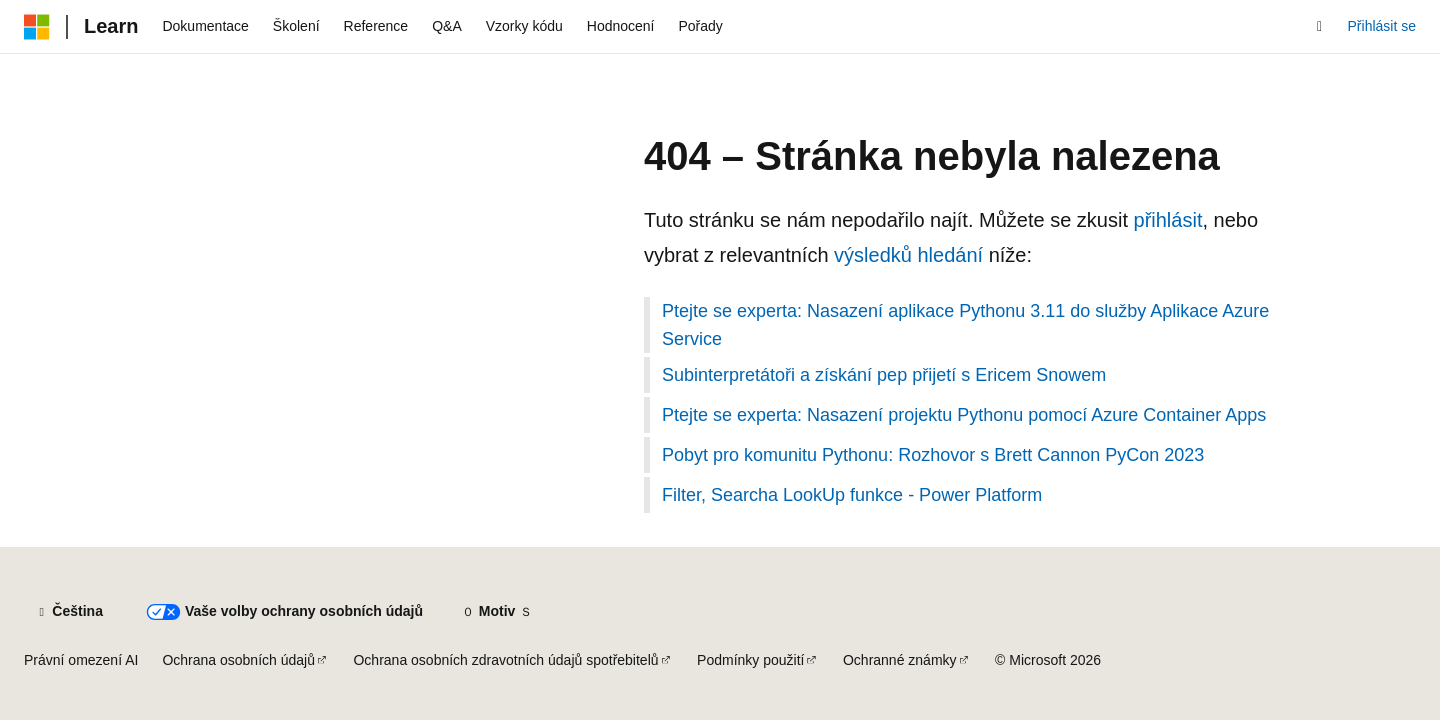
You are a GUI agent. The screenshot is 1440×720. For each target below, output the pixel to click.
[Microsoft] (37, 27)
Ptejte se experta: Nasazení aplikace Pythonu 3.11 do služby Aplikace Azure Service (965, 325)
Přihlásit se (1382, 26)
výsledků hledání (908, 255)
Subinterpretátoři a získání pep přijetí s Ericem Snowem (884, 375)
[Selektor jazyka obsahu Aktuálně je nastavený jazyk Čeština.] (69, 612)
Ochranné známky (900, 660)
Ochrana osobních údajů (238, 660)
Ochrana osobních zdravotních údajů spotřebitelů (505, 660)
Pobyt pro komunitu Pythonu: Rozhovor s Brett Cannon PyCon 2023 (933, 455)
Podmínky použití (750, 660)
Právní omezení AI (81, 660)
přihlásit (1168, 220)
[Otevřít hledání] (1320, 27)
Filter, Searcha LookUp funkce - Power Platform (852, 495)
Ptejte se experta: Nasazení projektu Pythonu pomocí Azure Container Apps (964, 415)
